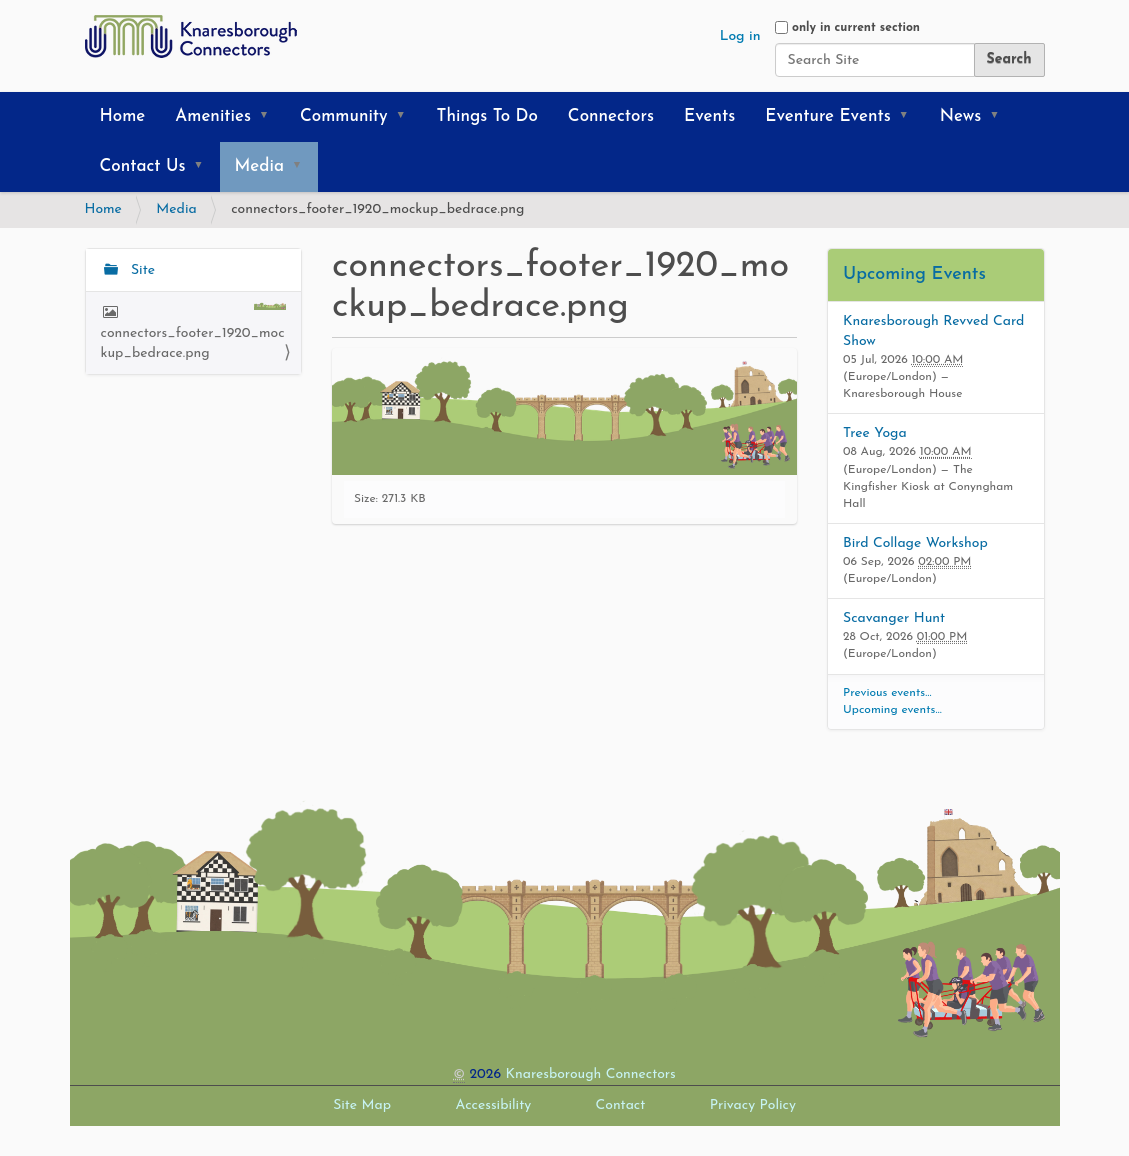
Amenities (213, 116)
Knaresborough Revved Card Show (933, 331)
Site (141, 270)
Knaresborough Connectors (591, 1074)
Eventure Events (827, 116)
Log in (740, 36)
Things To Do (487, 116)
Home (123, 116)
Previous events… (887, 693)
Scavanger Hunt (894, 618)
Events (709, 116)
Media (259, 166)
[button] (271, 117)
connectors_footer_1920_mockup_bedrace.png (194, 331)
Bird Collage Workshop (915, 543)
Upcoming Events (914, 274)
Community (344, 116)
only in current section (856, 28)
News (961, 116)
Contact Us (143, 166)
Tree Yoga (875, 433)
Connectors (611, 116)
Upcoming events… (892, 710)
